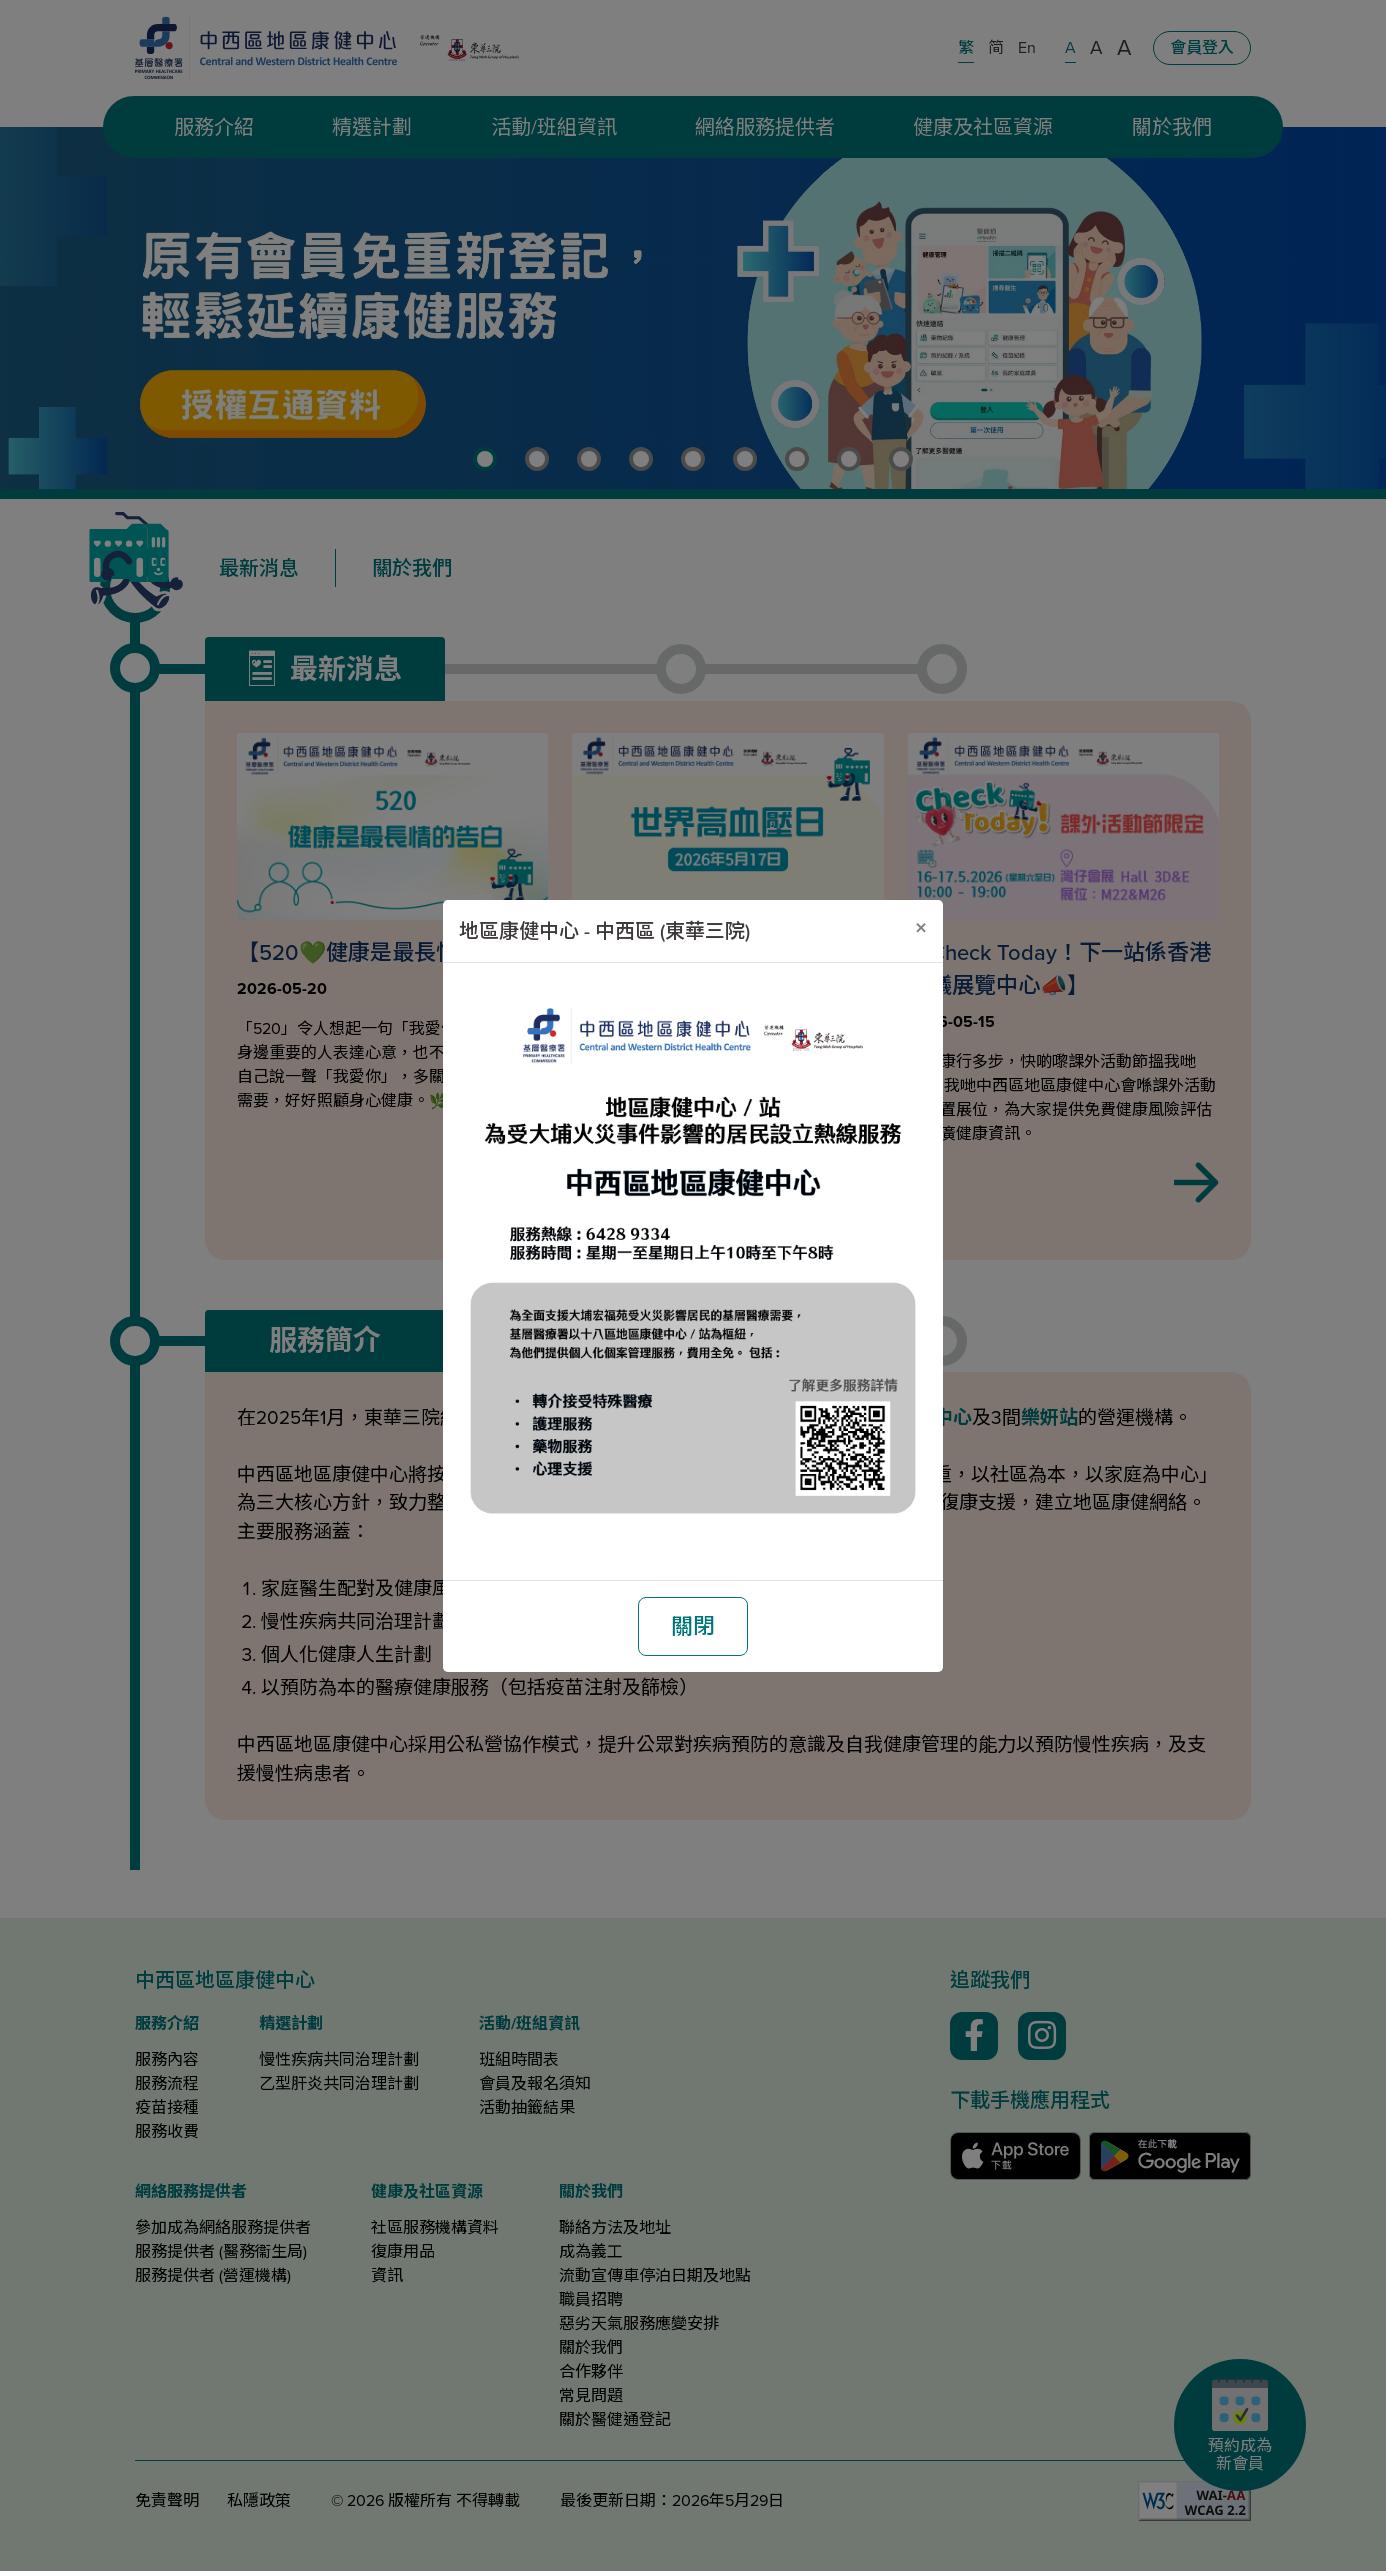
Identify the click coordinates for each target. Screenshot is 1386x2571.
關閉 (693, 1626)
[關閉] (921, 928)
